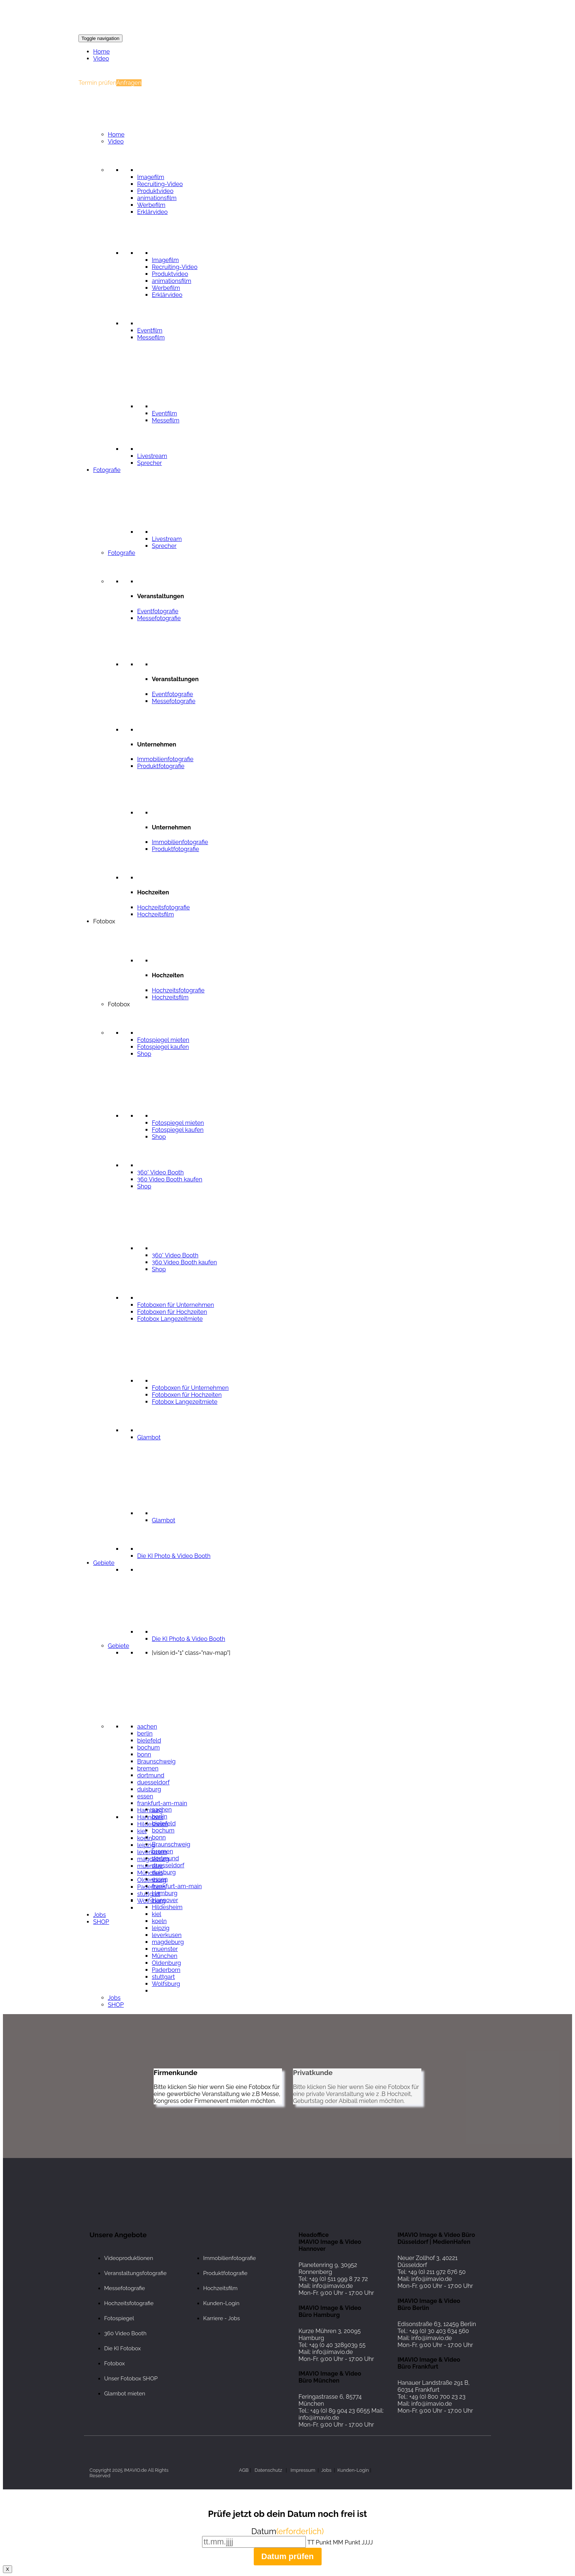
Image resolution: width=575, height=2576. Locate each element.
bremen (147, 1768)
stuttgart (148, 1893)
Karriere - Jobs (221, 2318)
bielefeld (149, 1740)
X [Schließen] (7, 2569)
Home (101, 51)
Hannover (150, 1817)
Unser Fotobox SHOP (131, 2378)
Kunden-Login (221, 2303)
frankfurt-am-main (162, 1803)
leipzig (160, 1928)
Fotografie (107, 469)
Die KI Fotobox (122, 2348)
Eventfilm (149, 330)
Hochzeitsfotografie (129, 2303)
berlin (145, 1733)
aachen (147, 1726)
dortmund (150, 1775)
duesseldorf (153, 1782)
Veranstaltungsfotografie (135, 2273)
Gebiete (103, 1562)
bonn (144, 1754)
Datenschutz (268, 2470)
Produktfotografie (225, 2273)
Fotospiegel (119, 2318)
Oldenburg (166, 1962)
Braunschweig (156, 1761)
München (150, 1873)
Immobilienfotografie (229, 2258)
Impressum (302, 2470)
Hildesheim (167, 1907)
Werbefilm (151, 204)
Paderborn (151, 1886)
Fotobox (114, 2363)
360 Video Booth (125, 2333)
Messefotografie (124, 2288)
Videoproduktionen (128, 2258)
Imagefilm (150, 177)
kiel (142, 1831)
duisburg (149, 1789)
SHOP (101, 1921)
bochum (148, 1747)
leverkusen (167, 1935)
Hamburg (150, 1810)
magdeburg (168, 1942)
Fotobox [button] (104, 921)
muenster (150, 1866)
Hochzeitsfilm (220, 2288)
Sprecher (149, 462)
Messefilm (151, 337)
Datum (287, 2531)
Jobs (99, 1914)
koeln (144, 1838)
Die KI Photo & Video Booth (188, 1638)
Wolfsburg (151, 1900)
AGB (244, 2470)
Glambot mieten (124, 2393)
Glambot (149, 1437)
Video (101, 58)
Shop (144, 1053)
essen (145, 1796)
